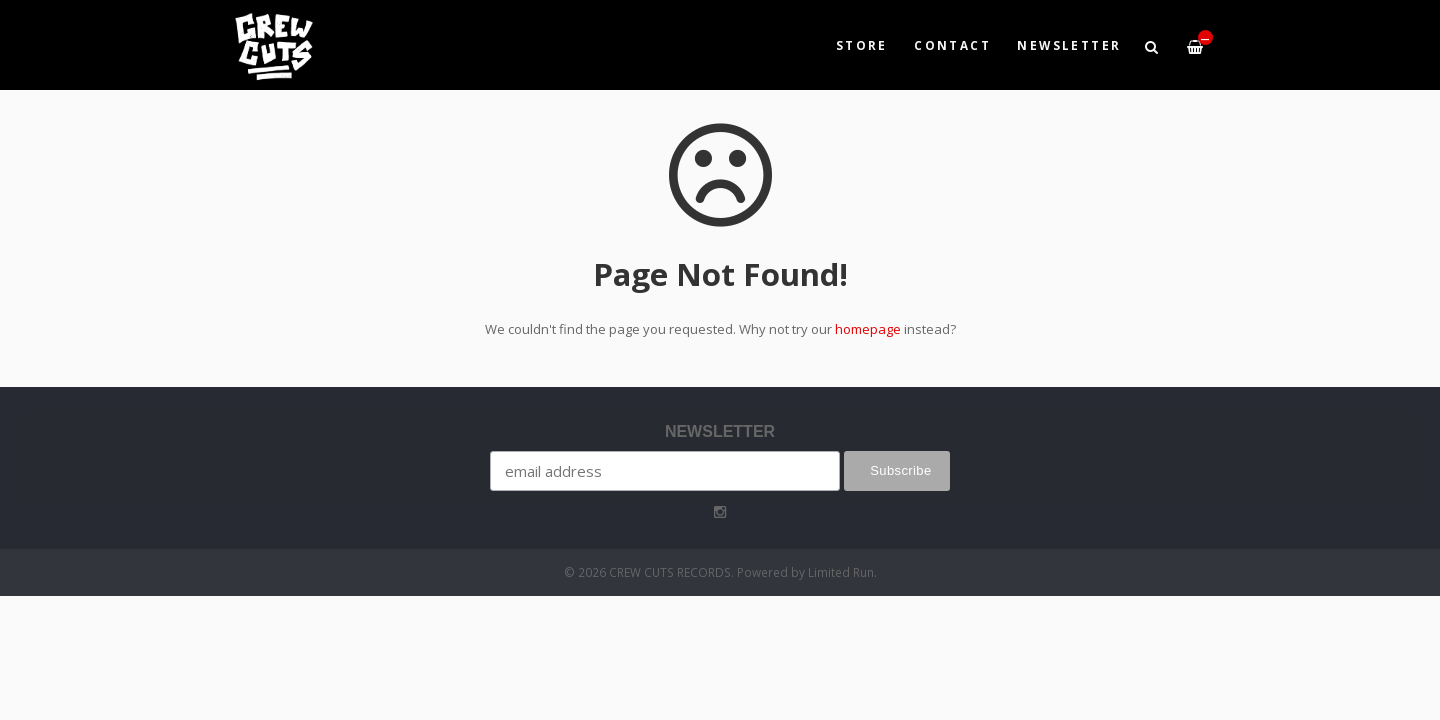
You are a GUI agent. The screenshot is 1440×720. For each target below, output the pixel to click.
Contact (952, 45)
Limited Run (841, 572)
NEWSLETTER (1069, 45)
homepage (868, 329)
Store (862, 45)
